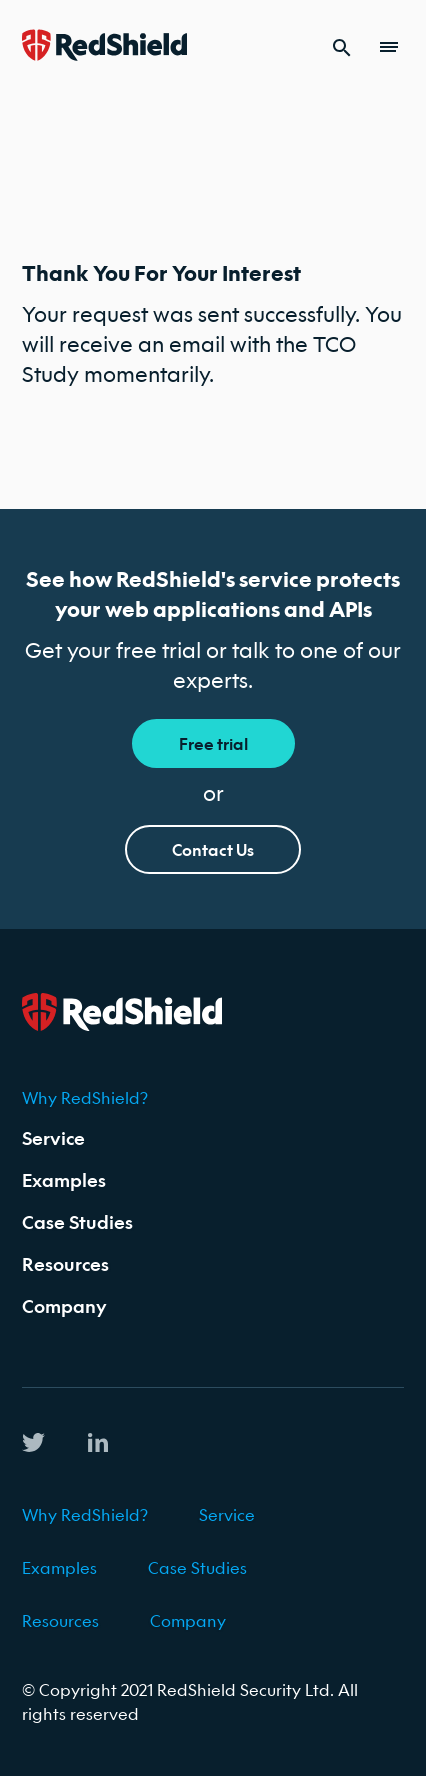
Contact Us (213, 849)
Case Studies (77, 1222)
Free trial (213, 743)
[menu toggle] (392, 47)
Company (64, 1306)
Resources (65, 1264)
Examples (64, 1180)
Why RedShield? (85, 1097)
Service (53, 1138)
